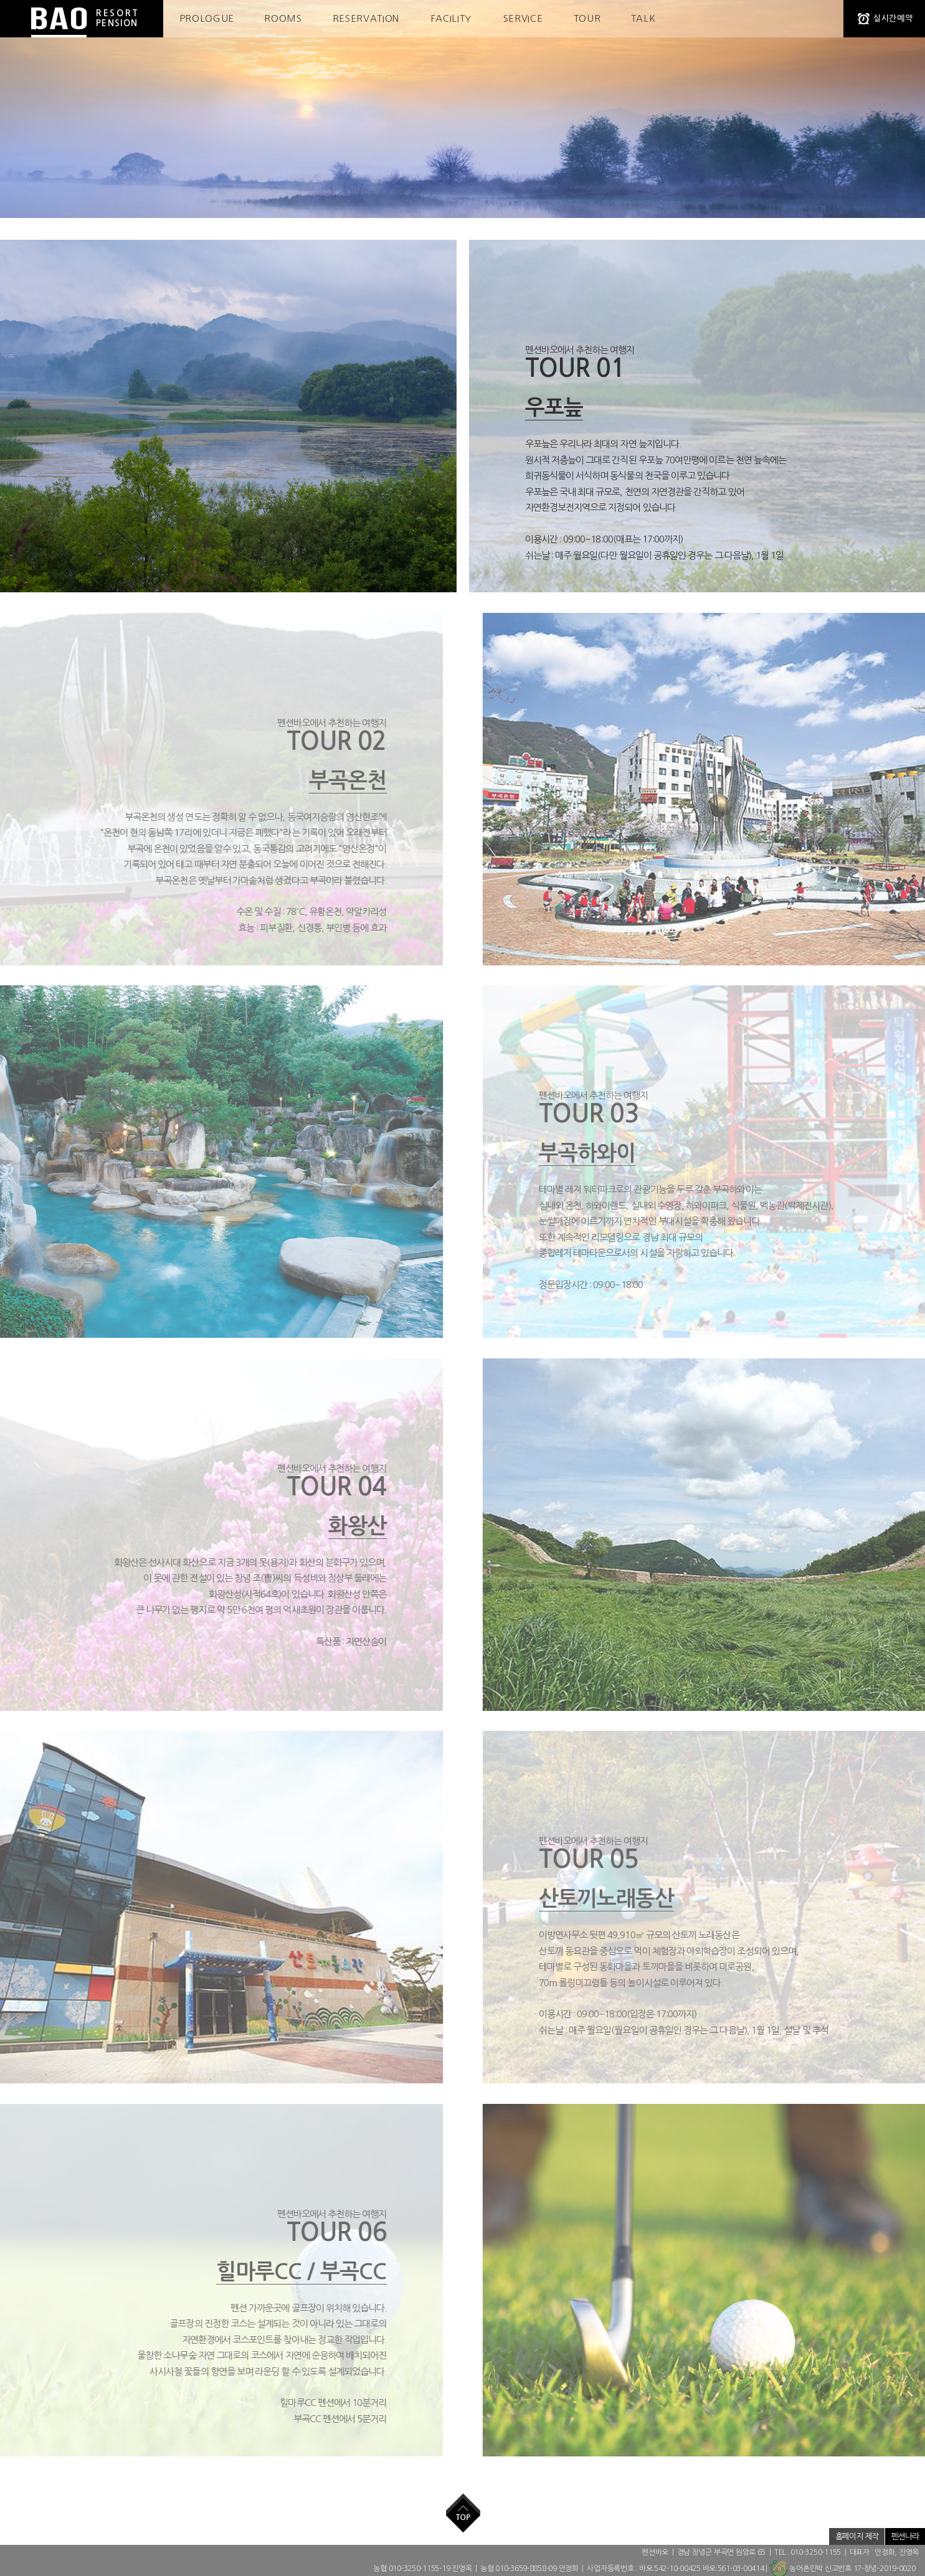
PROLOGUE (206, 18)
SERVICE (523, 18)
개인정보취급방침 (770, 2536)
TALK (643, 18)
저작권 (812, 2536)
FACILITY (451, 18)
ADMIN (726, 2536)
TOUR (587, 18)
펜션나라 (905, 2536)
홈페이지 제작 (856, 2536)
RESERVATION (366, 18)
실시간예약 (893, 18)
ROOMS (282, 18)
